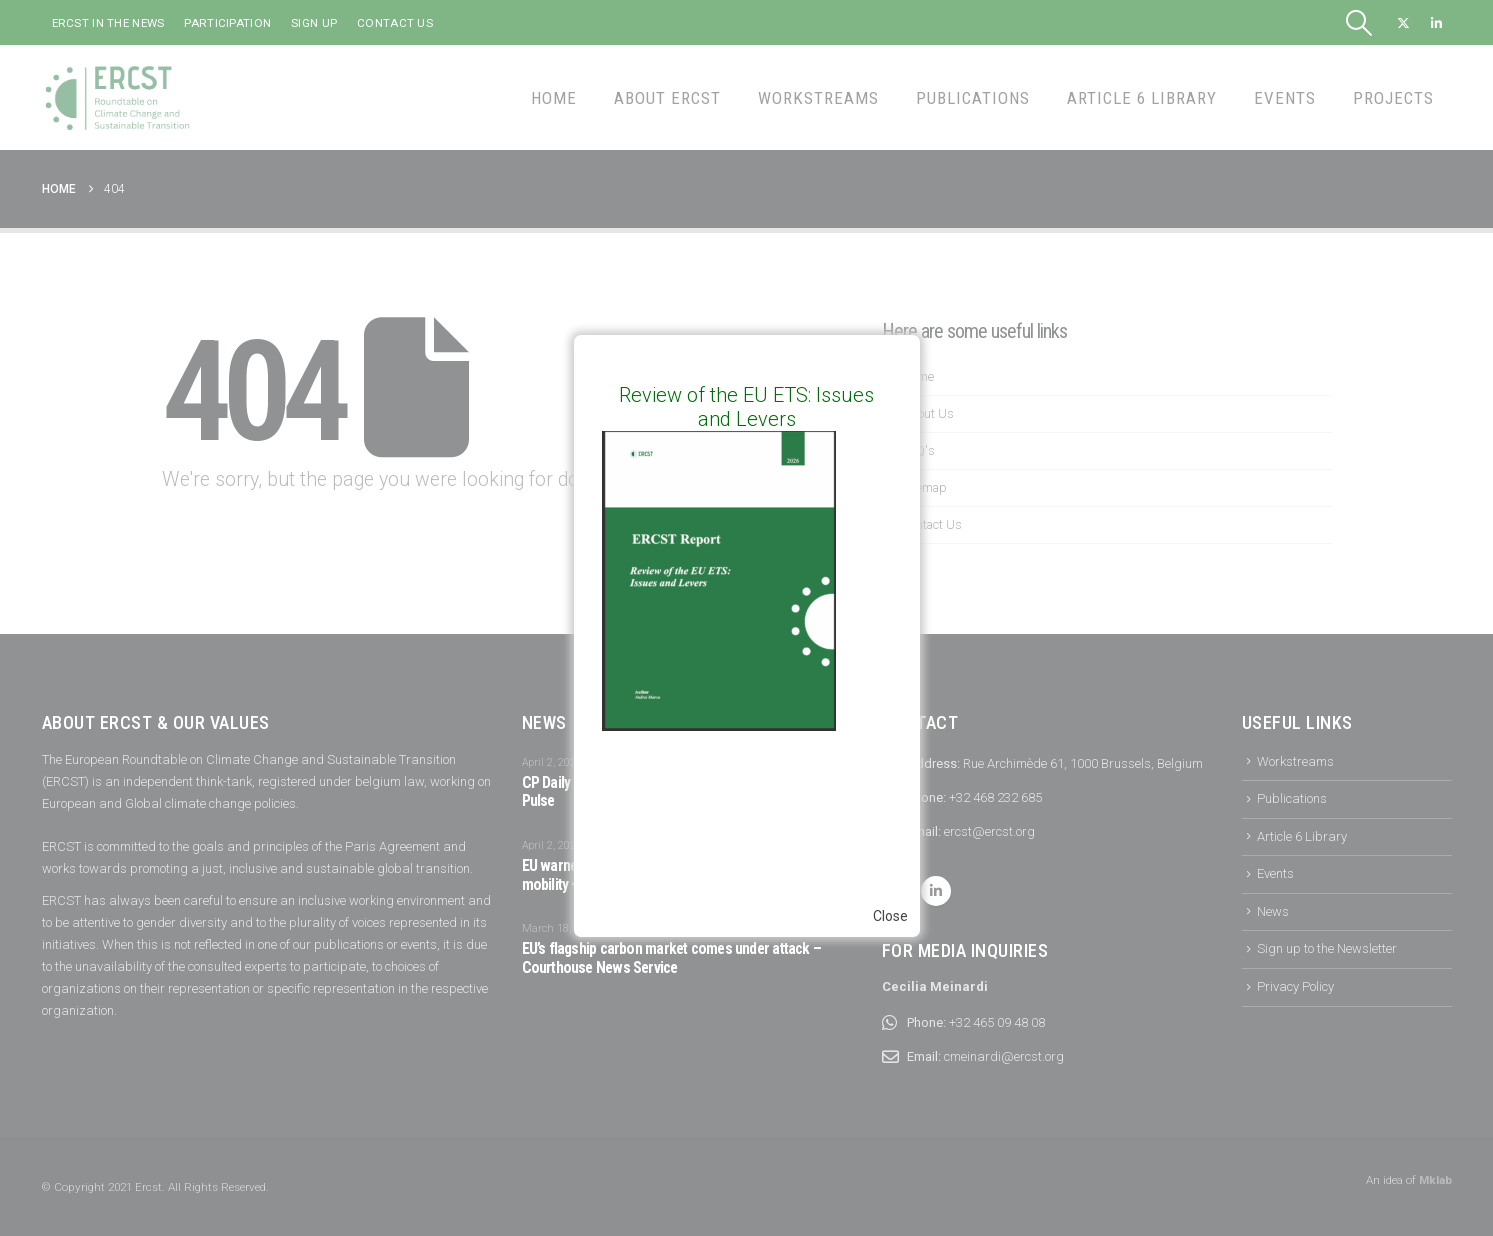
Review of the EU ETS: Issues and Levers (746, 407)
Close (890, 916)
